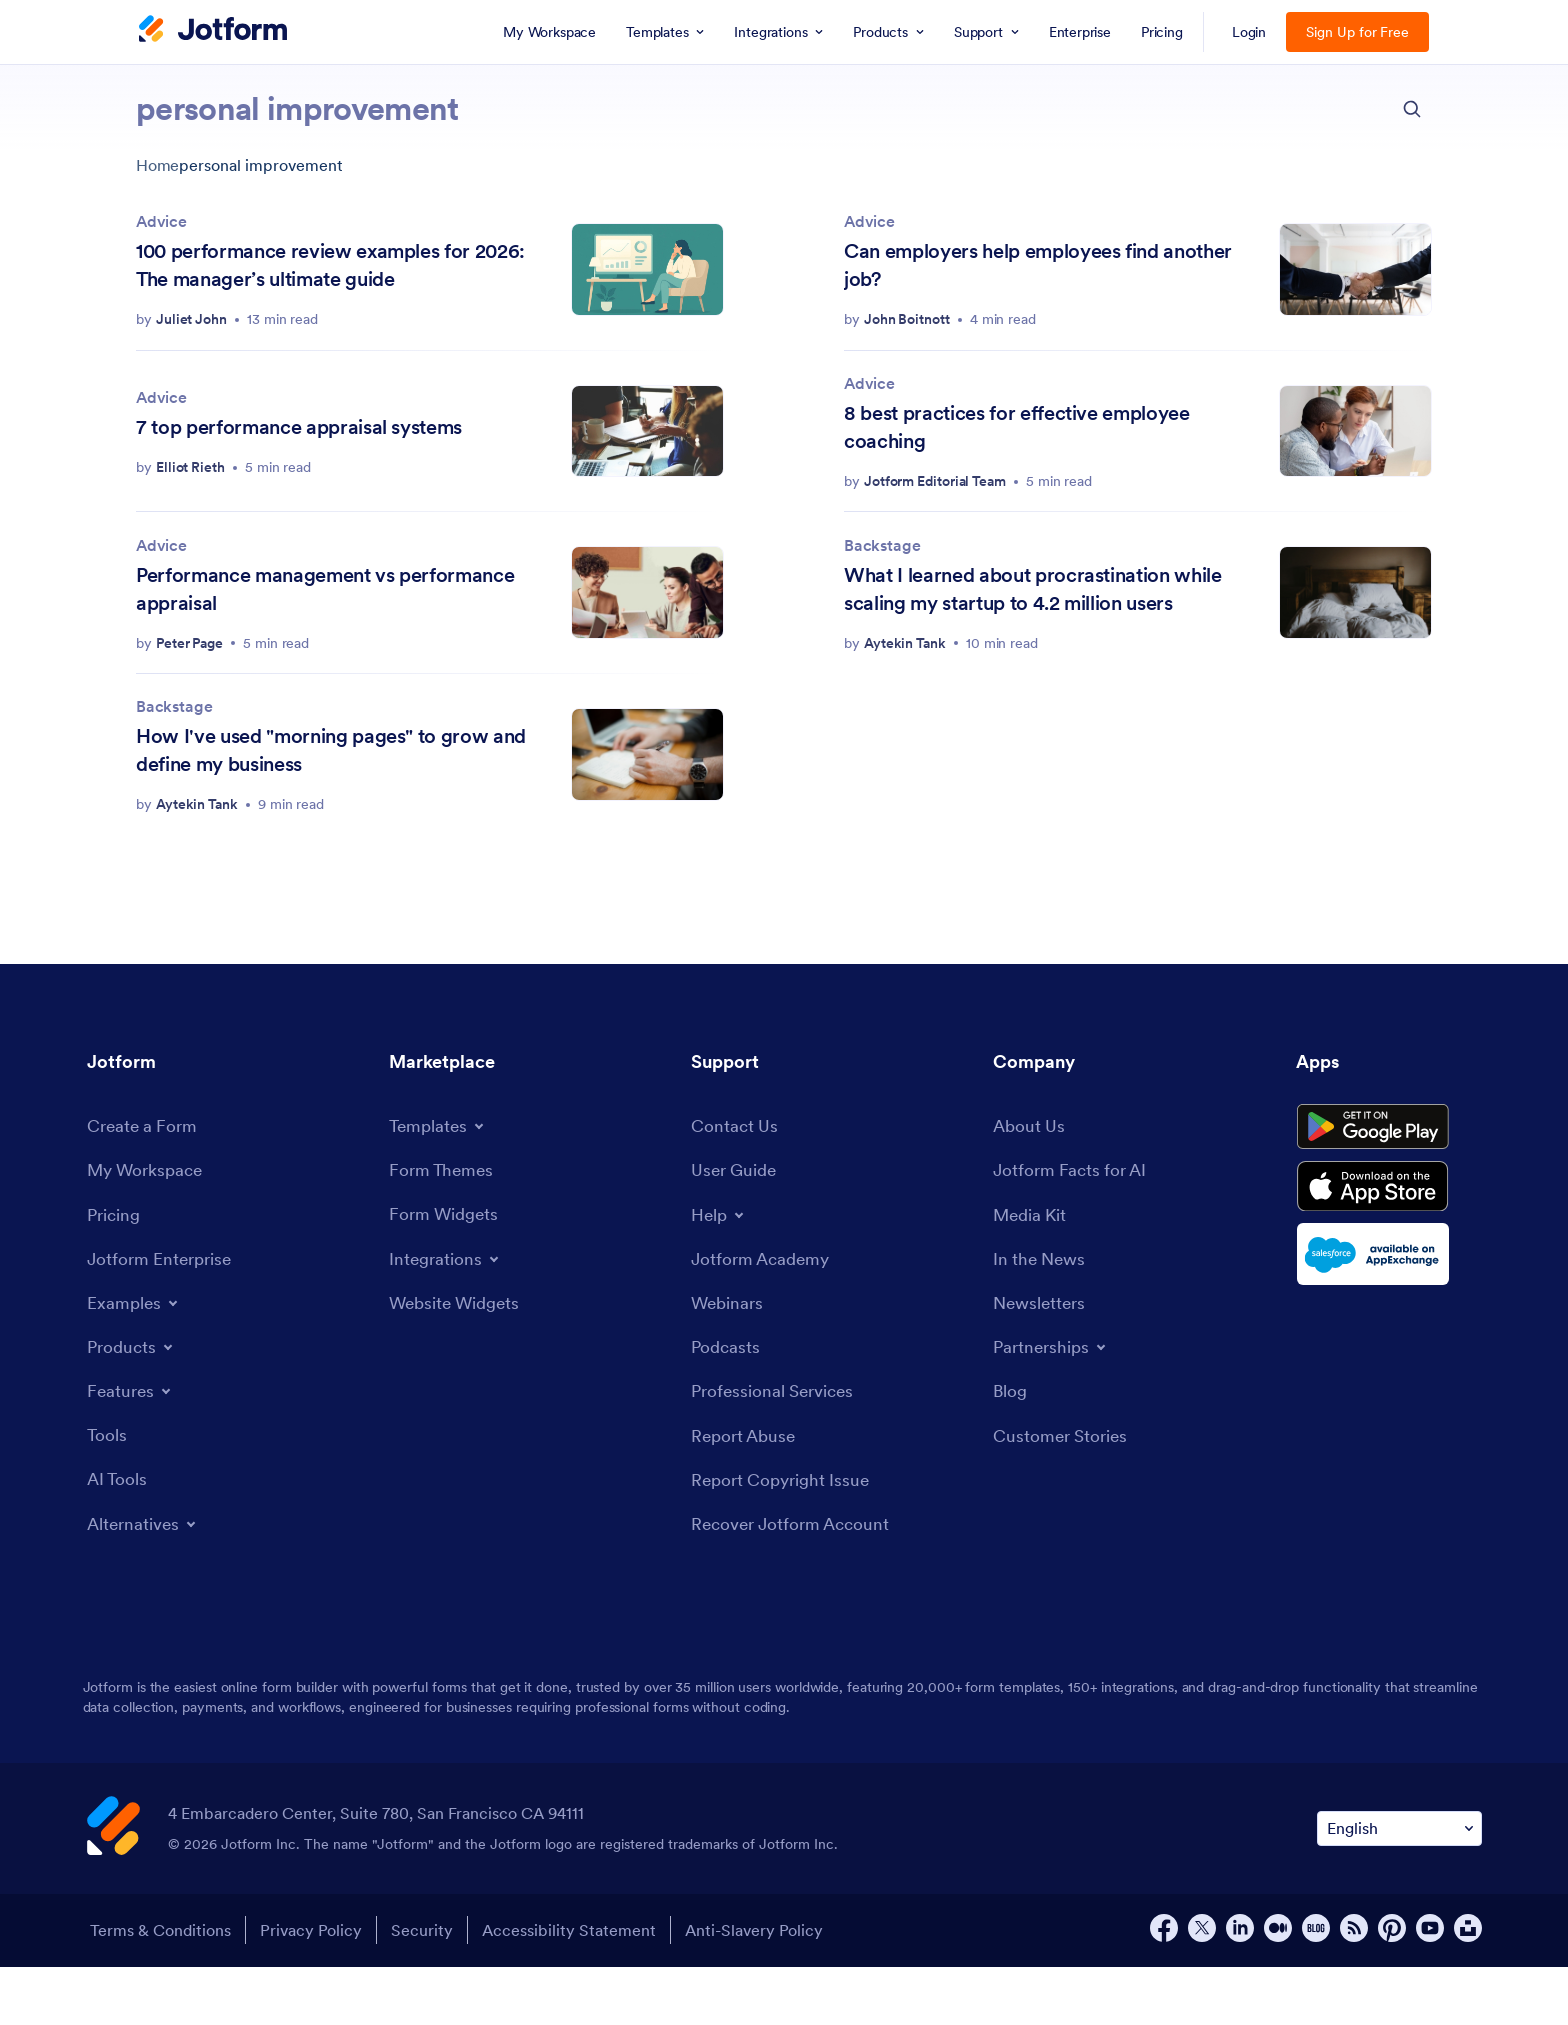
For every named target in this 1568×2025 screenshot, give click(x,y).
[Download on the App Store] (1389, 1249)
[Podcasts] (727, 1401)
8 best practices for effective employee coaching (1017, 427)
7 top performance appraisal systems (299, 427)
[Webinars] (729, 1356)
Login (1249, 32)
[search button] (1412, 109)
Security (427, 1989)
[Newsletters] (1042, 1357)
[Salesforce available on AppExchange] (1389, 1319)
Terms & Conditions (157, 1989)
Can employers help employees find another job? (1038, 265)
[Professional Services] (777, 1447)
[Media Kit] (1032, 1267)
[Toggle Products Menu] (133, 1401)
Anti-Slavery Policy (767, 1989)
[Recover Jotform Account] (796, 1582)
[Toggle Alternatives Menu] (145, 1580)
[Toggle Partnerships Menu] (1053, 1403)
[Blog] (1011, 1447)
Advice (161, 221)
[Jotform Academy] (764, 1311)
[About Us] (1030, 1177)
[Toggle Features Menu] (132, 1445)
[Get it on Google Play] (1389, 1183)
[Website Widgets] (458, 1355)
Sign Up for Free (1357, 32)
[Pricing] (115, 1267)
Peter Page (189, 643)
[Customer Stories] (1063, 1492)
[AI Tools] (118, 1535)
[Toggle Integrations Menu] (447, 1311)
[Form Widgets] (446, 1266)
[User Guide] (736, 1222)
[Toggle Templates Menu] (440, 1177)
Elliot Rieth (190, 467)
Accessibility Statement (578, 1989)
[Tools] (107, 1489)
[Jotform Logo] (213, 31)
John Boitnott (907, 319)
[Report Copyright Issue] (785, 1537)
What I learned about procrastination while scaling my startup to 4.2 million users (1033, 589)
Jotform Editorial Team (935, 481)
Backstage (882, 545)
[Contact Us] (735, 1177)
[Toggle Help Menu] (720, 1267)
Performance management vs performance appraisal (325, 589)
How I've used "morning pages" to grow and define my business (331, 750)
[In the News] (1042, 1312)
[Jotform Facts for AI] (1073, 1222)
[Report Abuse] (746, 1492)
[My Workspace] (148, 1222)
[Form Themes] (443, 1221)
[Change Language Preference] (1399, 1887)
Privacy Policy (312, 1989)
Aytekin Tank (905, 643)
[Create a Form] (145, 1177)
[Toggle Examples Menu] (135, 1357)
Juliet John (191, 319)
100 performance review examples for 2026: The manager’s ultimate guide (330, 265)
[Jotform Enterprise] (163, 1312)
